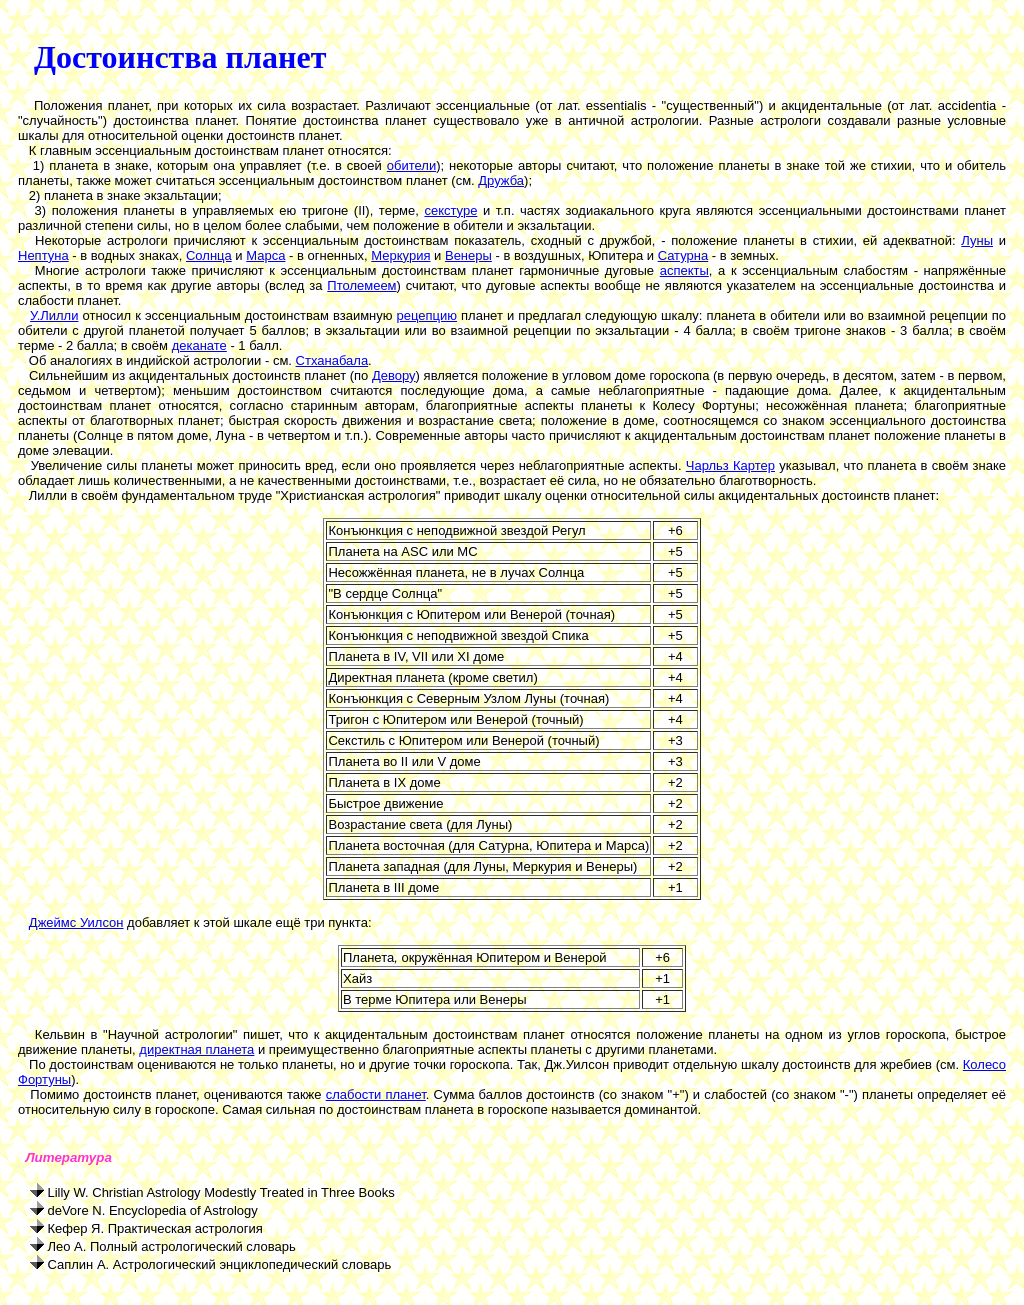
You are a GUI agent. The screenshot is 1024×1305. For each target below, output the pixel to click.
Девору (394, 375)
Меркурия (400, 255)
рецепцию (427, 315)
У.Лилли (54, 315)
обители (411, 165)
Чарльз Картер (730, 465)
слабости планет (376, 1094)
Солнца (209, 255)
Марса (265, 255)
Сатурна (683, 255)
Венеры (468, 255)
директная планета (196, 1049)
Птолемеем (361, 285)
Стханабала (332, 360)
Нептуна (43, 255)
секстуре (450, 210)
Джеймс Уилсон (76, 922)
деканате (199, 345)
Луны (977, 240)
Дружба (501, 180)
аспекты (684, 270)
